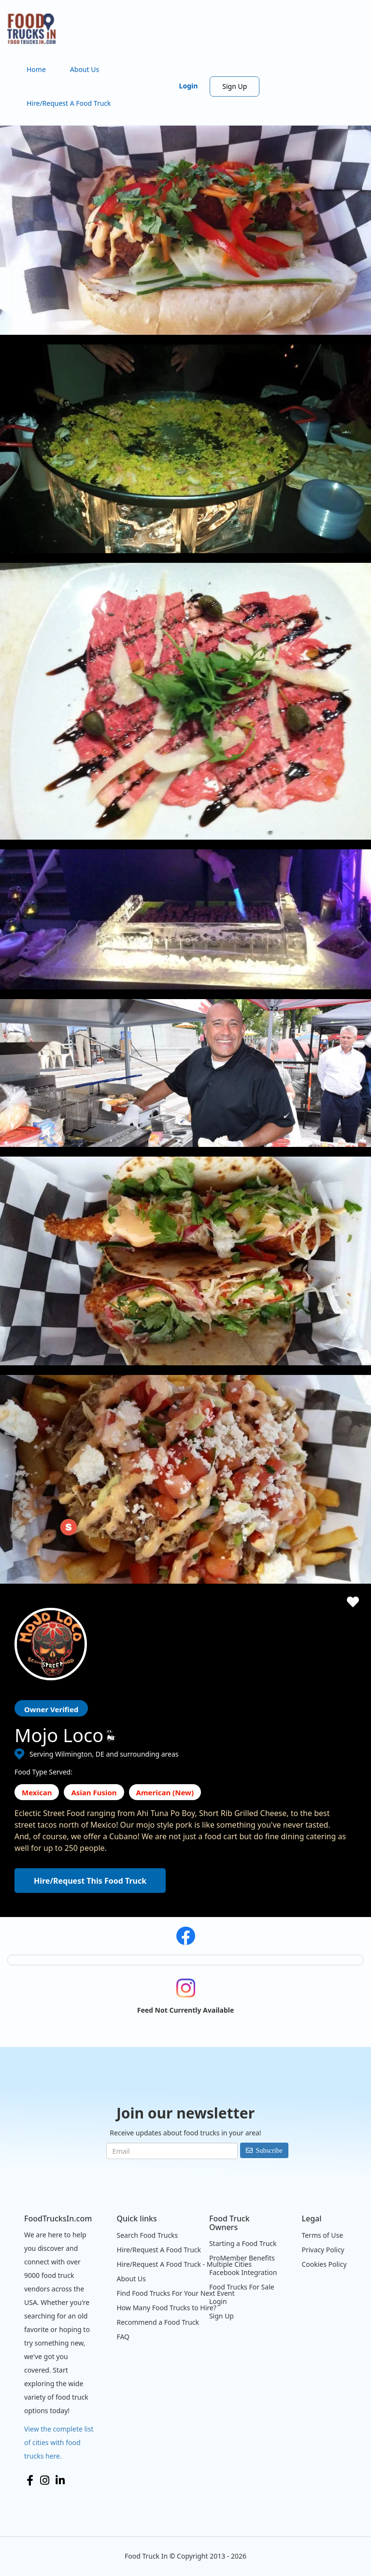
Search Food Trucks (147, 2235)
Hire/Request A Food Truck (69, 103)
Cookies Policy (323, 2264)
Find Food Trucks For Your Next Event (175, 2293)
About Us (84, 69)
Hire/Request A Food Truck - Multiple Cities (183, 2264)
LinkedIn (60, 2480)
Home (36, 69)
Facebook (30, 2480)
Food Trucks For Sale (241, 2286)
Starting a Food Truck (243, 2243)
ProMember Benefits (242, 2257)
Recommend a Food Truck (157, 2322)
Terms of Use (322, 2235)
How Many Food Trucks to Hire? (166, 2307)
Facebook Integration (243, 2272)
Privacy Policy (322, 2249)
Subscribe (269, 2150)
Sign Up (234, 86)
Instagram (44, 2480)
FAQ (122, 2336)
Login (188, 85)
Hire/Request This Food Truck (90, 1880)
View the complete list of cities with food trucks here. (59, 2442)
